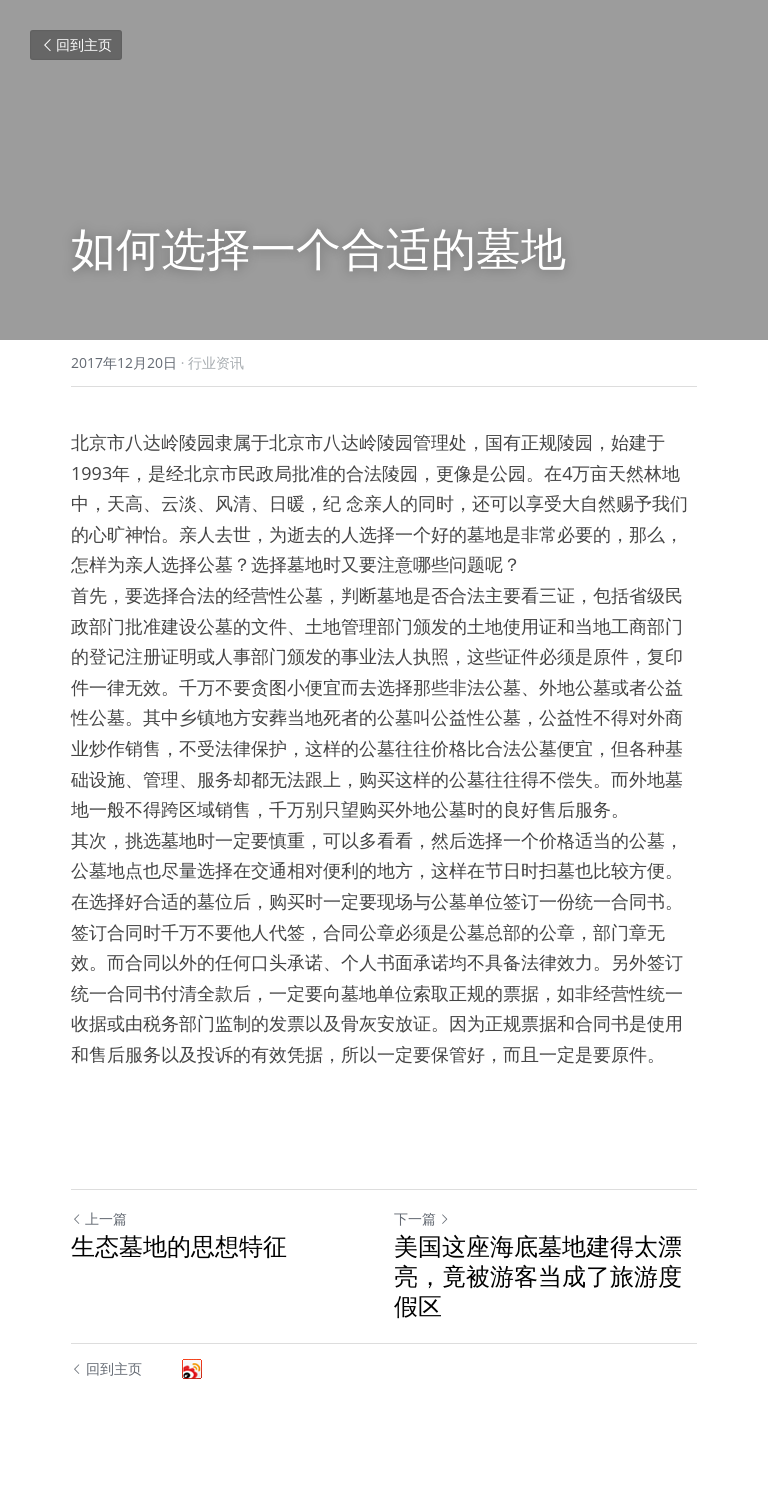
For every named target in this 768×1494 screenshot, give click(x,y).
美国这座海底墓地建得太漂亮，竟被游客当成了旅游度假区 (538, 1276)
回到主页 (76, 44)
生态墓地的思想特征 (179, 1246)
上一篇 (99, 1218)
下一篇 (422, 1218)
